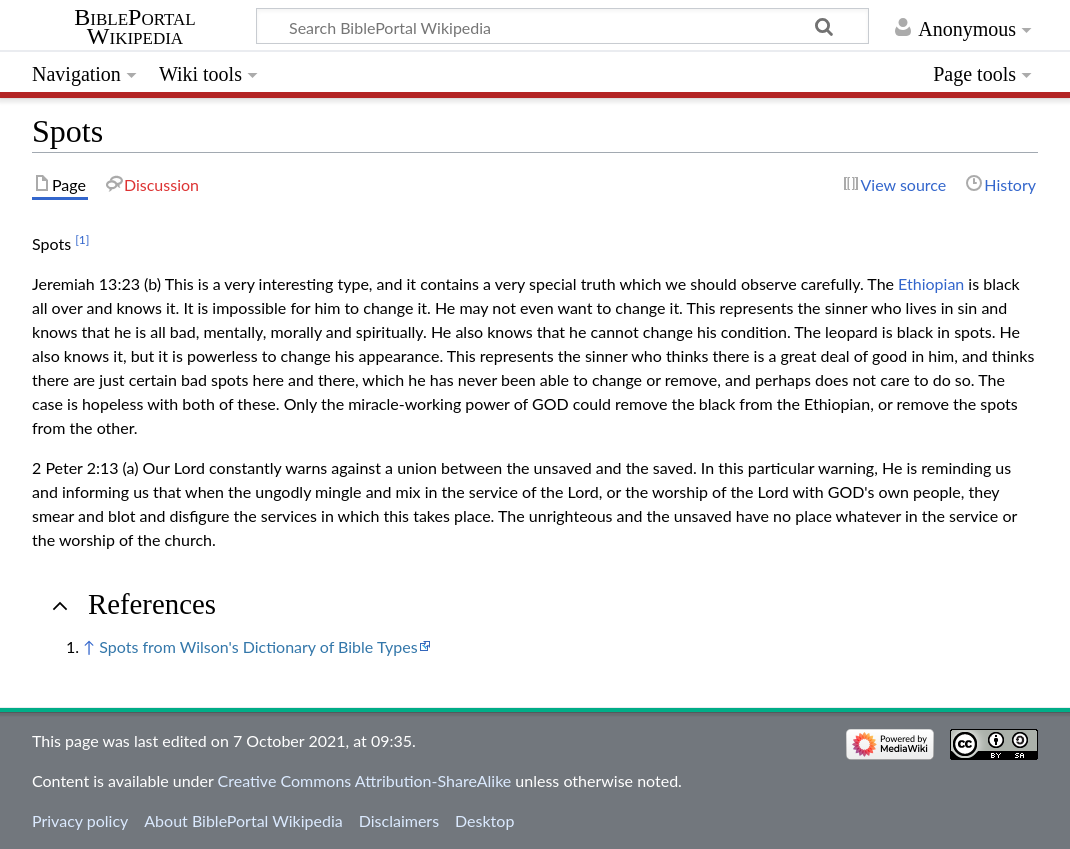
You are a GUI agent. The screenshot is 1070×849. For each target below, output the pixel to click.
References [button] (152, 604)
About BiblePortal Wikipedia (243, 820)
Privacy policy (80, 820)
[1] (82, 239)
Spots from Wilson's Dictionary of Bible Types (258, 646)
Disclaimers (399, 820)
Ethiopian (931, 283)
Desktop (484, 820)
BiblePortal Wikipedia (134, 27)
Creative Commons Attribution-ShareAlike (365, 780)
